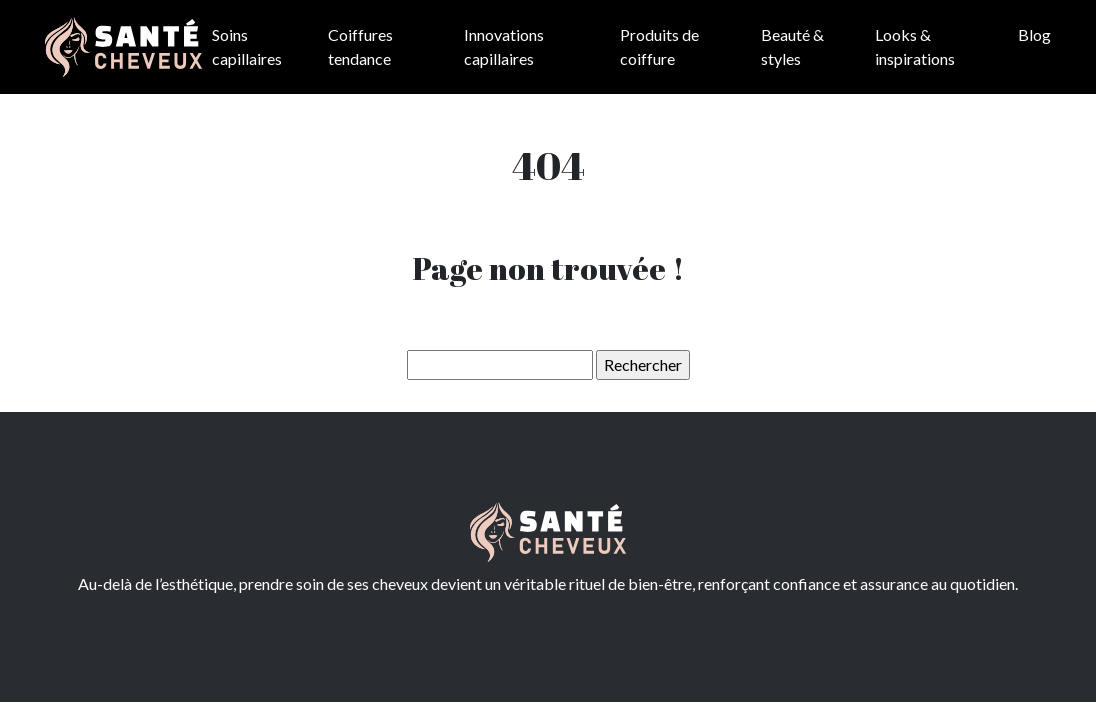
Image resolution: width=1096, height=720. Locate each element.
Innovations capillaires (504, 46)
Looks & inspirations (915, 46)
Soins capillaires (247, 46)
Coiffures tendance (360, 46)
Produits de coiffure (659, 46)
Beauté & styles (792, 46)
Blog (1034, 34)
